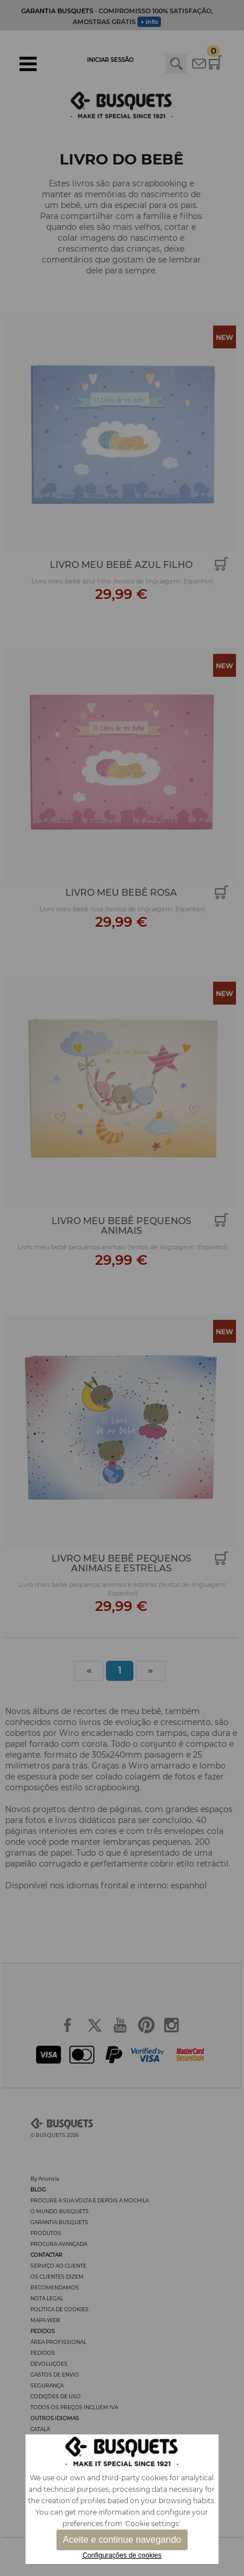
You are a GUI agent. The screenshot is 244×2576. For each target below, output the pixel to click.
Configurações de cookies (122, 2555)
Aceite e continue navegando (122, 2539)
